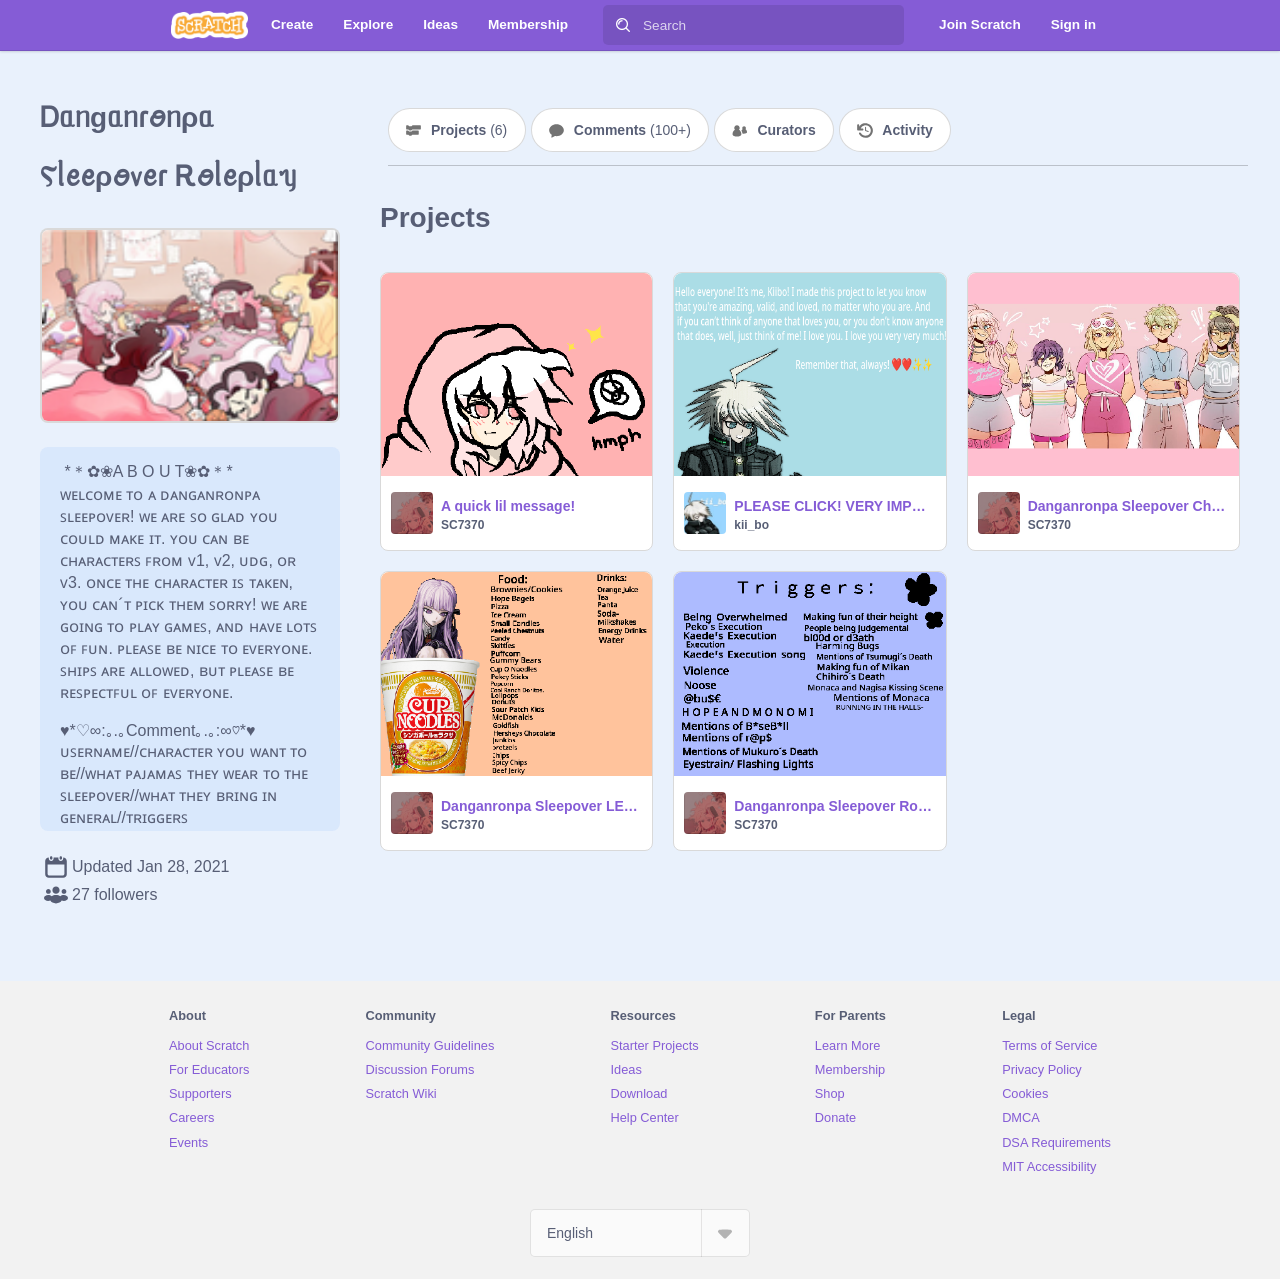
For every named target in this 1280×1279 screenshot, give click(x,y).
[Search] (623, 25)
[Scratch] (209, 25)
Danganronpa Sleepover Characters (1127, 506)
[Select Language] (640, 1233)
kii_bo (751, 525)
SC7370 (462, 525)
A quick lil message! (508, 506)
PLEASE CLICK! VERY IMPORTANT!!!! (833, 506)
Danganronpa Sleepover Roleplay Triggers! (833, 806)
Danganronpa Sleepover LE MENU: (540, 806)
